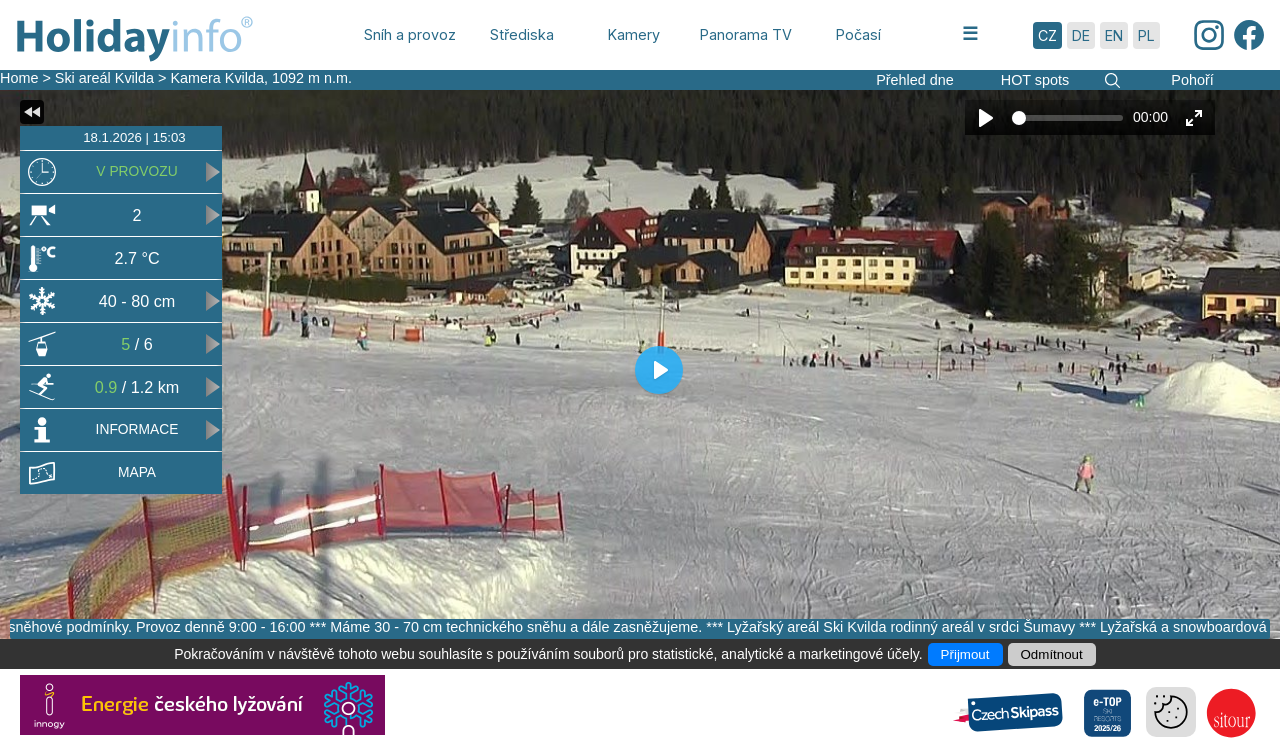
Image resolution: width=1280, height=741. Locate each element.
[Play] (986, 118)
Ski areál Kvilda (104, 78)
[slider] (1067, 118)
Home (19, 78)
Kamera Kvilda (217, 78)
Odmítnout (1052, 654)
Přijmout (965, 654)
